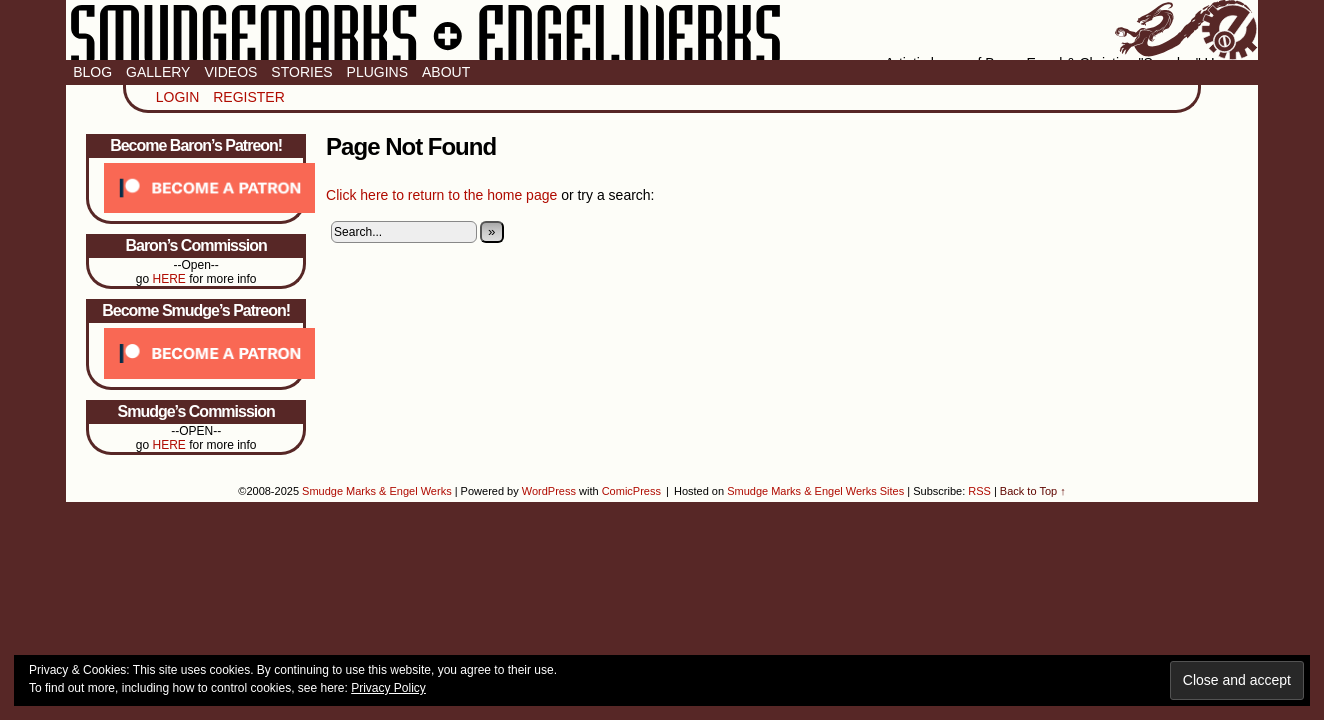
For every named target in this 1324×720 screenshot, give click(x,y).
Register (249, 97)
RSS (979, 491)
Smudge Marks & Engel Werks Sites (815, 491)
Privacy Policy (388, 688)
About (446, 72)
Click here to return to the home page (441, 195)
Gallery (158, 72)
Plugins (377, 72)
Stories (301, 72)
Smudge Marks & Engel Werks (662, 30)
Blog (92, 72)
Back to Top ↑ (1033, 491)
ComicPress (631, 491)
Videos (230, 72)
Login (178, 97)
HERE (168, 279)
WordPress (549, 491)
